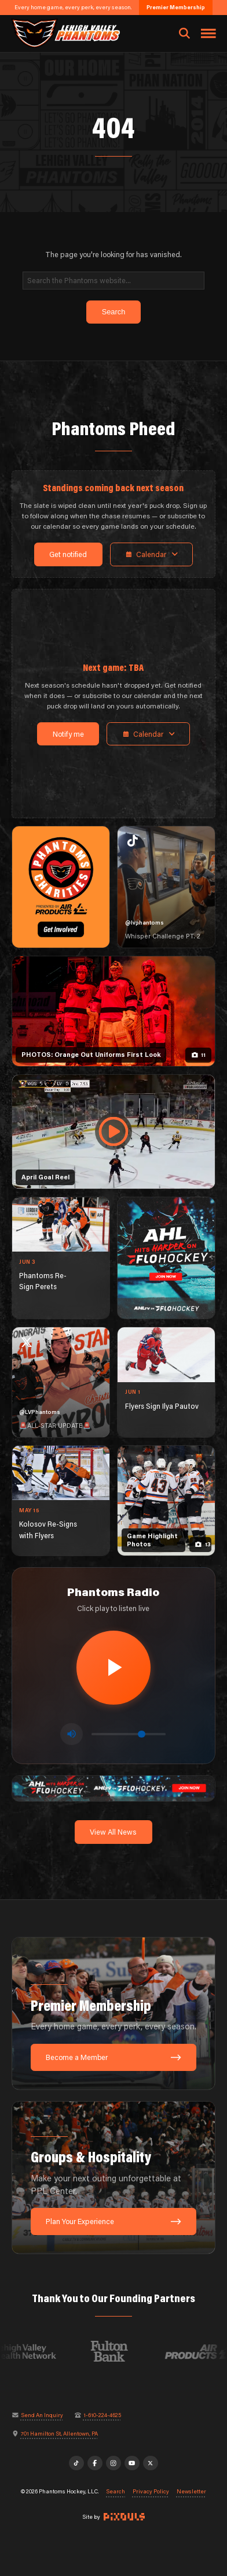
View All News (113, 1831)
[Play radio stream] (113, 1668)
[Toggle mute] (71, 1734)
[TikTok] (76, 2463)
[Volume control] (128, 1734)
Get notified (68, 554)
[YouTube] (132, 2463)
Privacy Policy (151, 2492)
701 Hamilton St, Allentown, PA (59, 2434)
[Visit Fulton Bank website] (118, 2351)
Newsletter (191, 2492)
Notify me (68, 733)
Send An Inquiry (42, 2415)
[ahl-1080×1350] (166, 1258)
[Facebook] (94, 2463)
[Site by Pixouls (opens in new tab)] (124, 2517)
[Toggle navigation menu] (208, 33)
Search (115, 2492)
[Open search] (184, 33)
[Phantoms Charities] (60, 887)
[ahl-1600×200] (114, 1787)
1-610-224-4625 (102, 2415)
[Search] (113, 280)
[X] (150, 2463)
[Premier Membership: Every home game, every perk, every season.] (114, 2013)
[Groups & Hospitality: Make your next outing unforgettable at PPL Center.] (114, 2177)
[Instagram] (113, 2463)
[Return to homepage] (65, 33)
